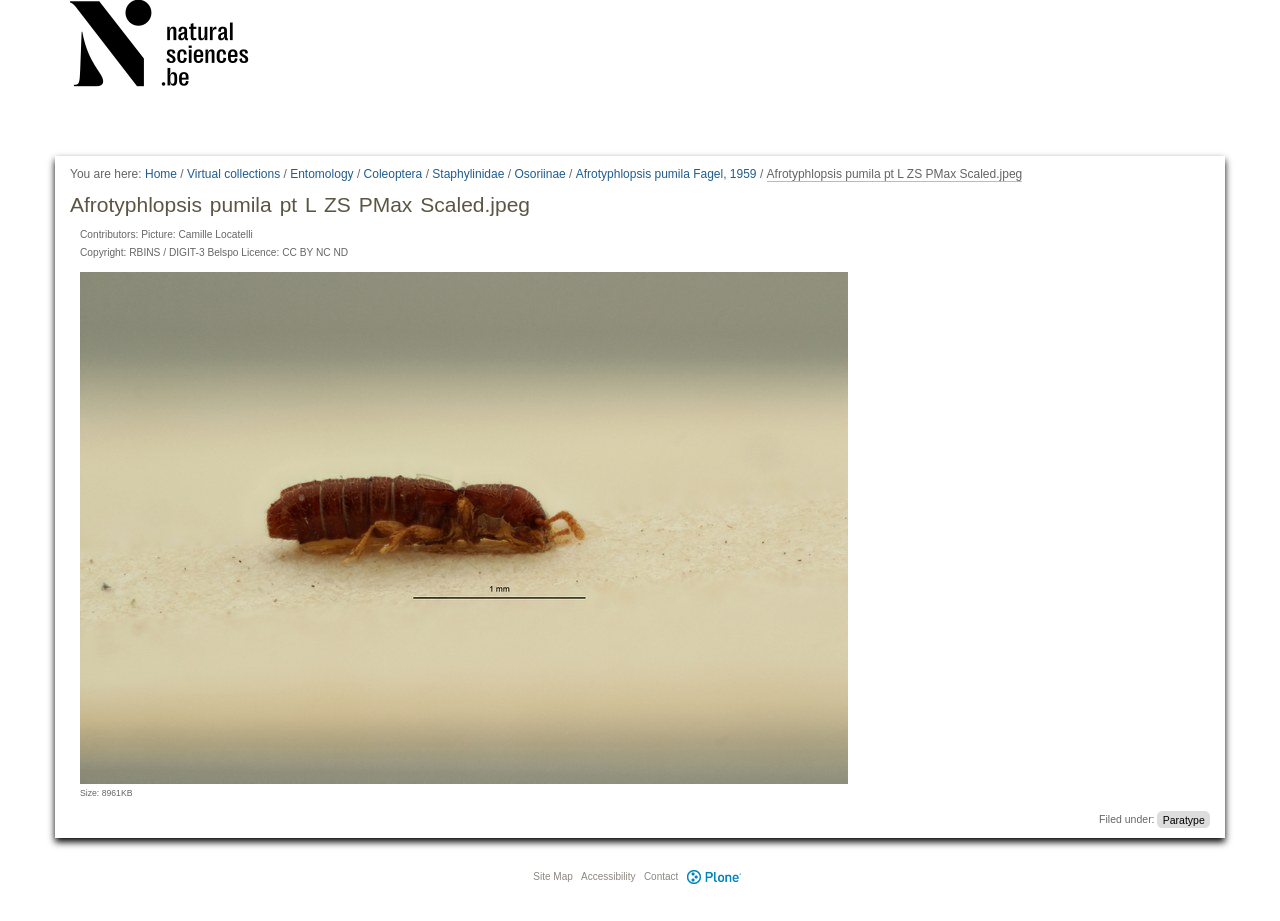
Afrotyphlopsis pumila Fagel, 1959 (666, 174)
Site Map (552, 876)
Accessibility (608, 876)
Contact (661, 876)
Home (161, 174)
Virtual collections (233, 174)
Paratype (1184, 819)
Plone (714, 876)
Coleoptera (393, 174)
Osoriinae (539, 174)
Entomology (321, 174)
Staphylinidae (468, 174)
